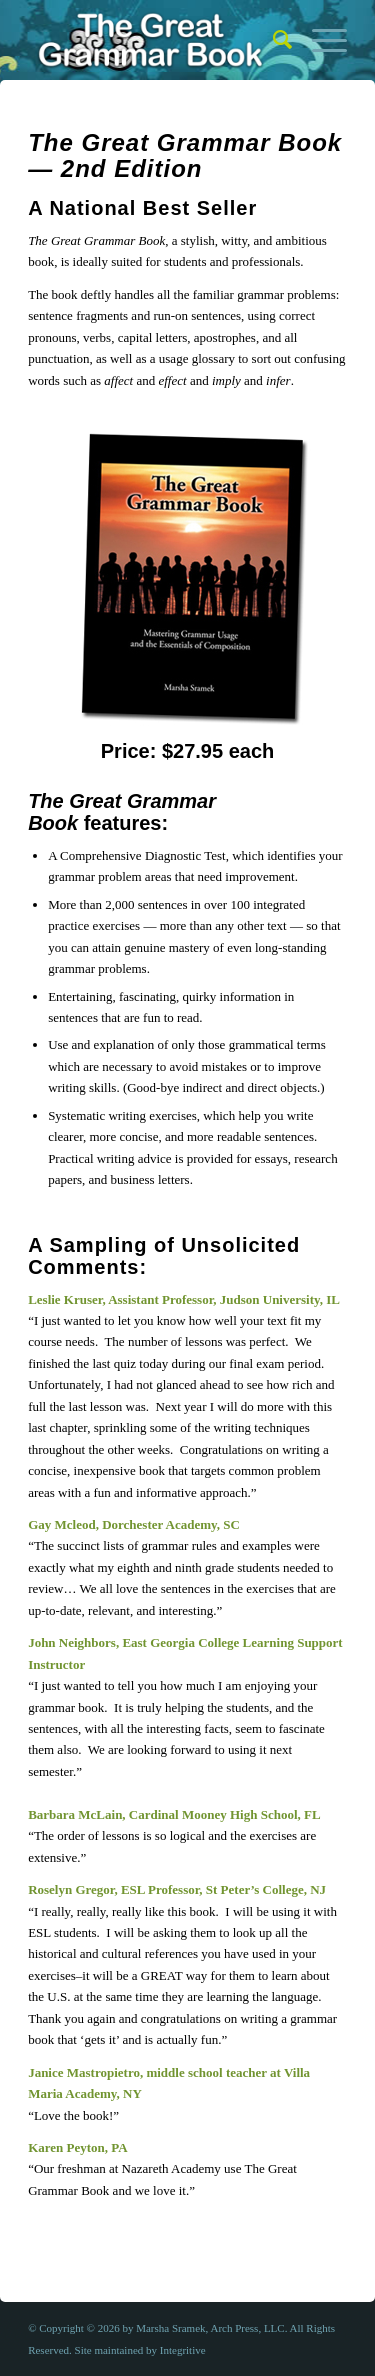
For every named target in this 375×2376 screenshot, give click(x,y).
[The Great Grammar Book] (155, 40)
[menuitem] (272, 40)
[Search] (272, 40)
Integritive (183, 2350)
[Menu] (319, 40)
